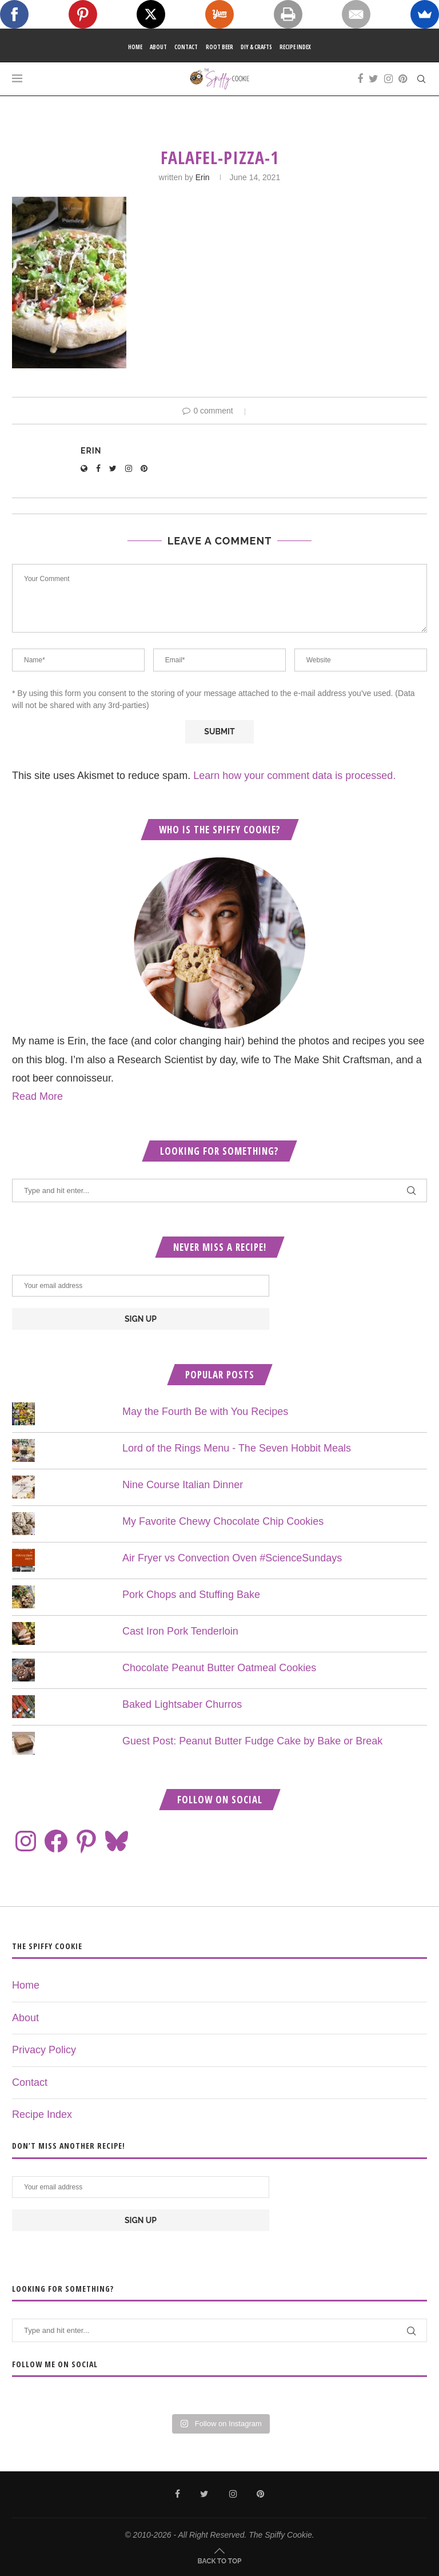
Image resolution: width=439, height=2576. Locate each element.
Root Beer (219, 47)
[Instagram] (388, 79)
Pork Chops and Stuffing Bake (191, 1594)
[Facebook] (360, 79)
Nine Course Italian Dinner (182, 1484)
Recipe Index (295, 47)
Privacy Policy (44, 2050)
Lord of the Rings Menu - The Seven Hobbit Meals (236, 1448)
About (158, 47)
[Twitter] (373, 79)
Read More (37, 1096)
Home (135, 47)
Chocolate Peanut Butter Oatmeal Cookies (219, 1667)
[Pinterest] (402, 79)
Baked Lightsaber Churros (182, 1704)
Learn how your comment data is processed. (294, 775)
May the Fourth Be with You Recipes (205, 1411)
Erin (202, 177)
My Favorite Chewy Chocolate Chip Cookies (223, 1521)
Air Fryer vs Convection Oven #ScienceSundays (232, 1558)
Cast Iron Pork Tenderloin (180, 1631)
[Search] (421, 79)
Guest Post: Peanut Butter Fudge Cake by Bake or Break (252, 1741)
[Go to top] (220, 2560)
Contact (186, 47)
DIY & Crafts (256, 47)
